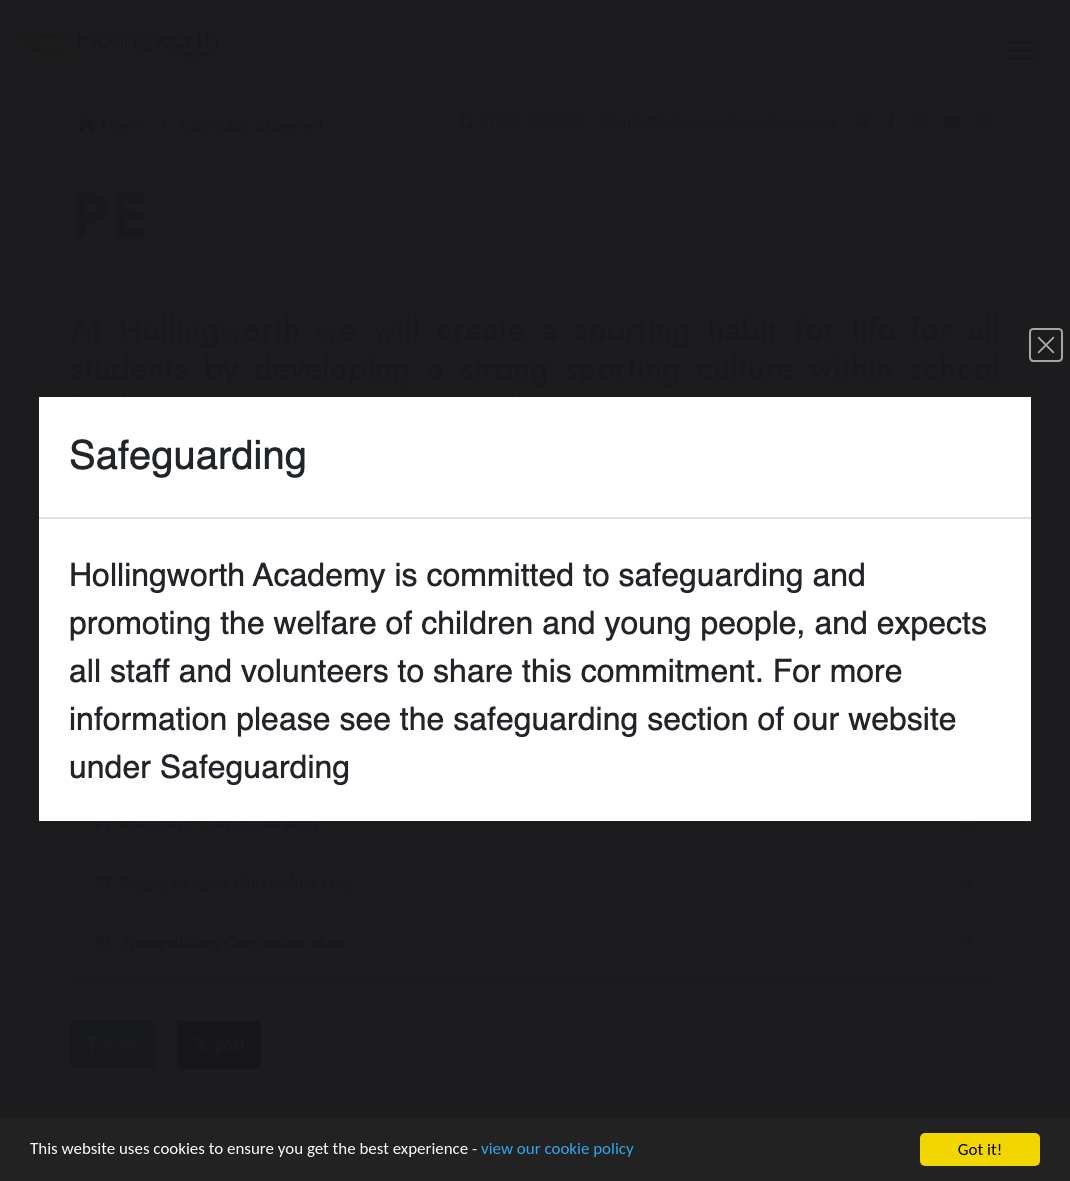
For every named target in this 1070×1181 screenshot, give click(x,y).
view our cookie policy (559, 1151)
